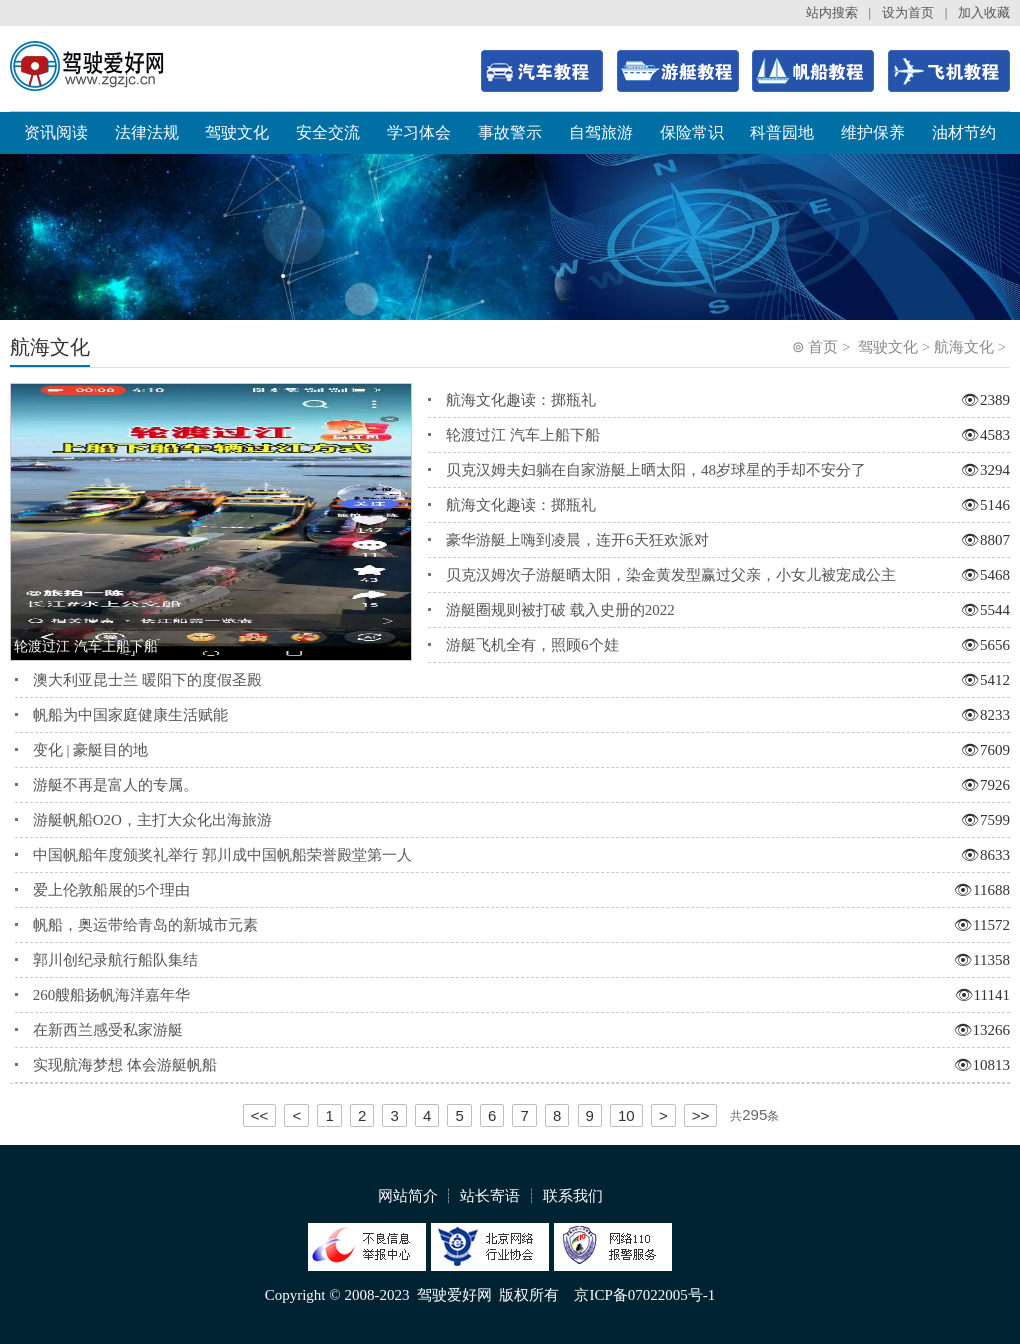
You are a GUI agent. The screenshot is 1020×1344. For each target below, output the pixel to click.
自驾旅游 (601, 132)
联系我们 (573, 1196)
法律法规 (147, 132)
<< (260, 1115)
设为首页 (908, 12)
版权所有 (529, 1295)
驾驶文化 (237, 132)
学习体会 (419, 132)
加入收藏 (984, 12)
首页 (823, 347)
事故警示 (510, 132)
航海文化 (964, 347)
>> (701, 1115)
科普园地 (782, 132)
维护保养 (873, 132)
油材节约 (964, 132)
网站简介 (408, 1196)
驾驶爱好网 (454, 1295)
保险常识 (692, 132)
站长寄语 (490, 1196)
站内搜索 (832, 12)
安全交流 (328, 132)
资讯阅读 (56, 132)
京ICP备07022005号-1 (644, 1295)
